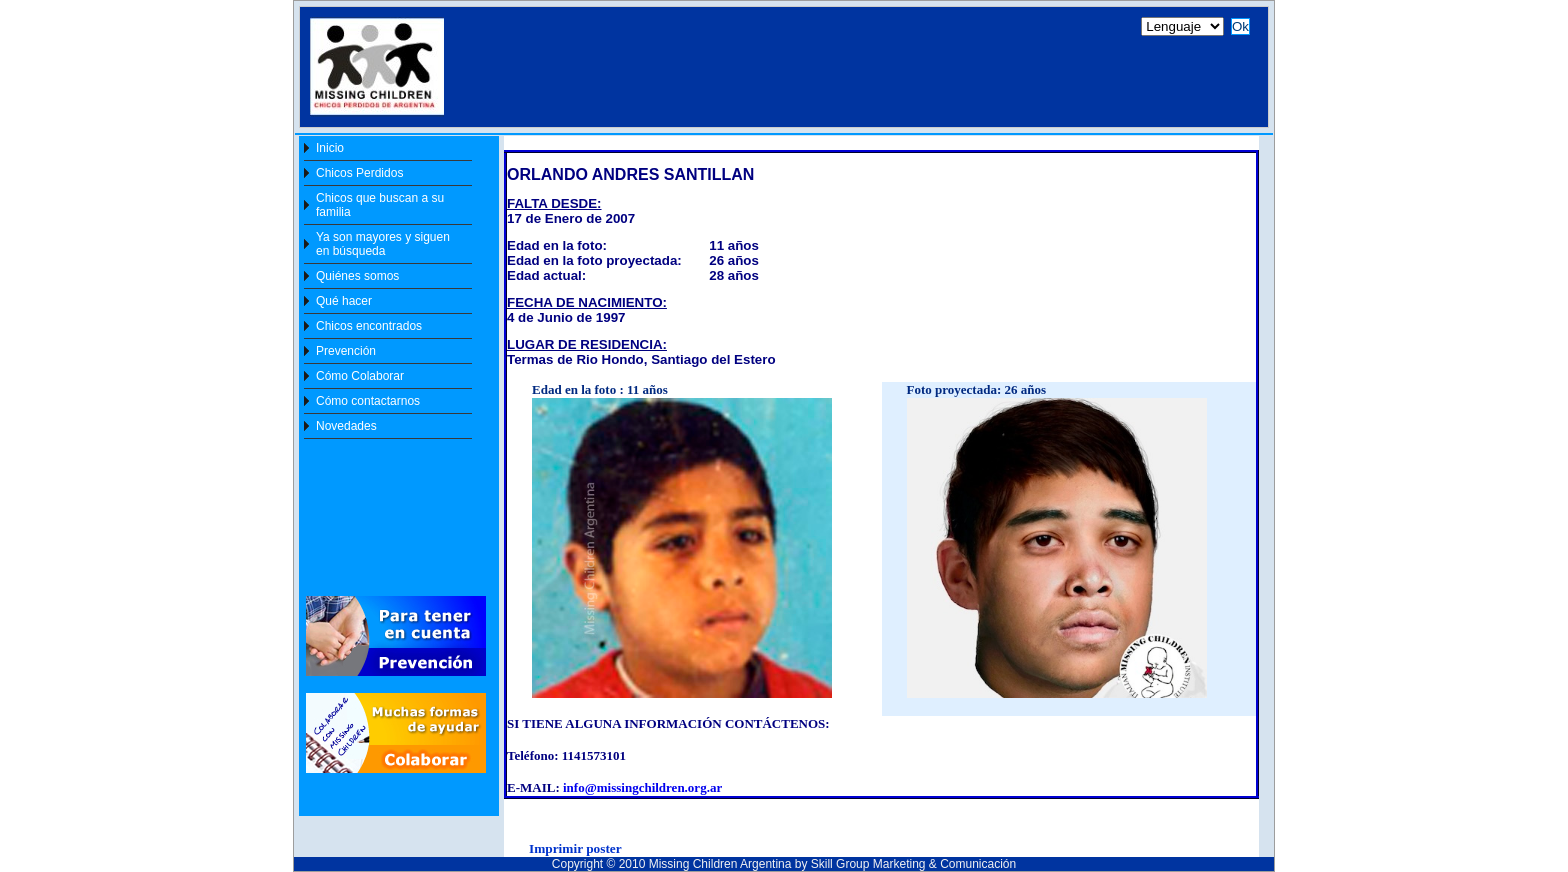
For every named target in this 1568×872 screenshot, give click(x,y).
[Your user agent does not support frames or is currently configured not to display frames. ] (780, 72)
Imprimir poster (575, 848)
